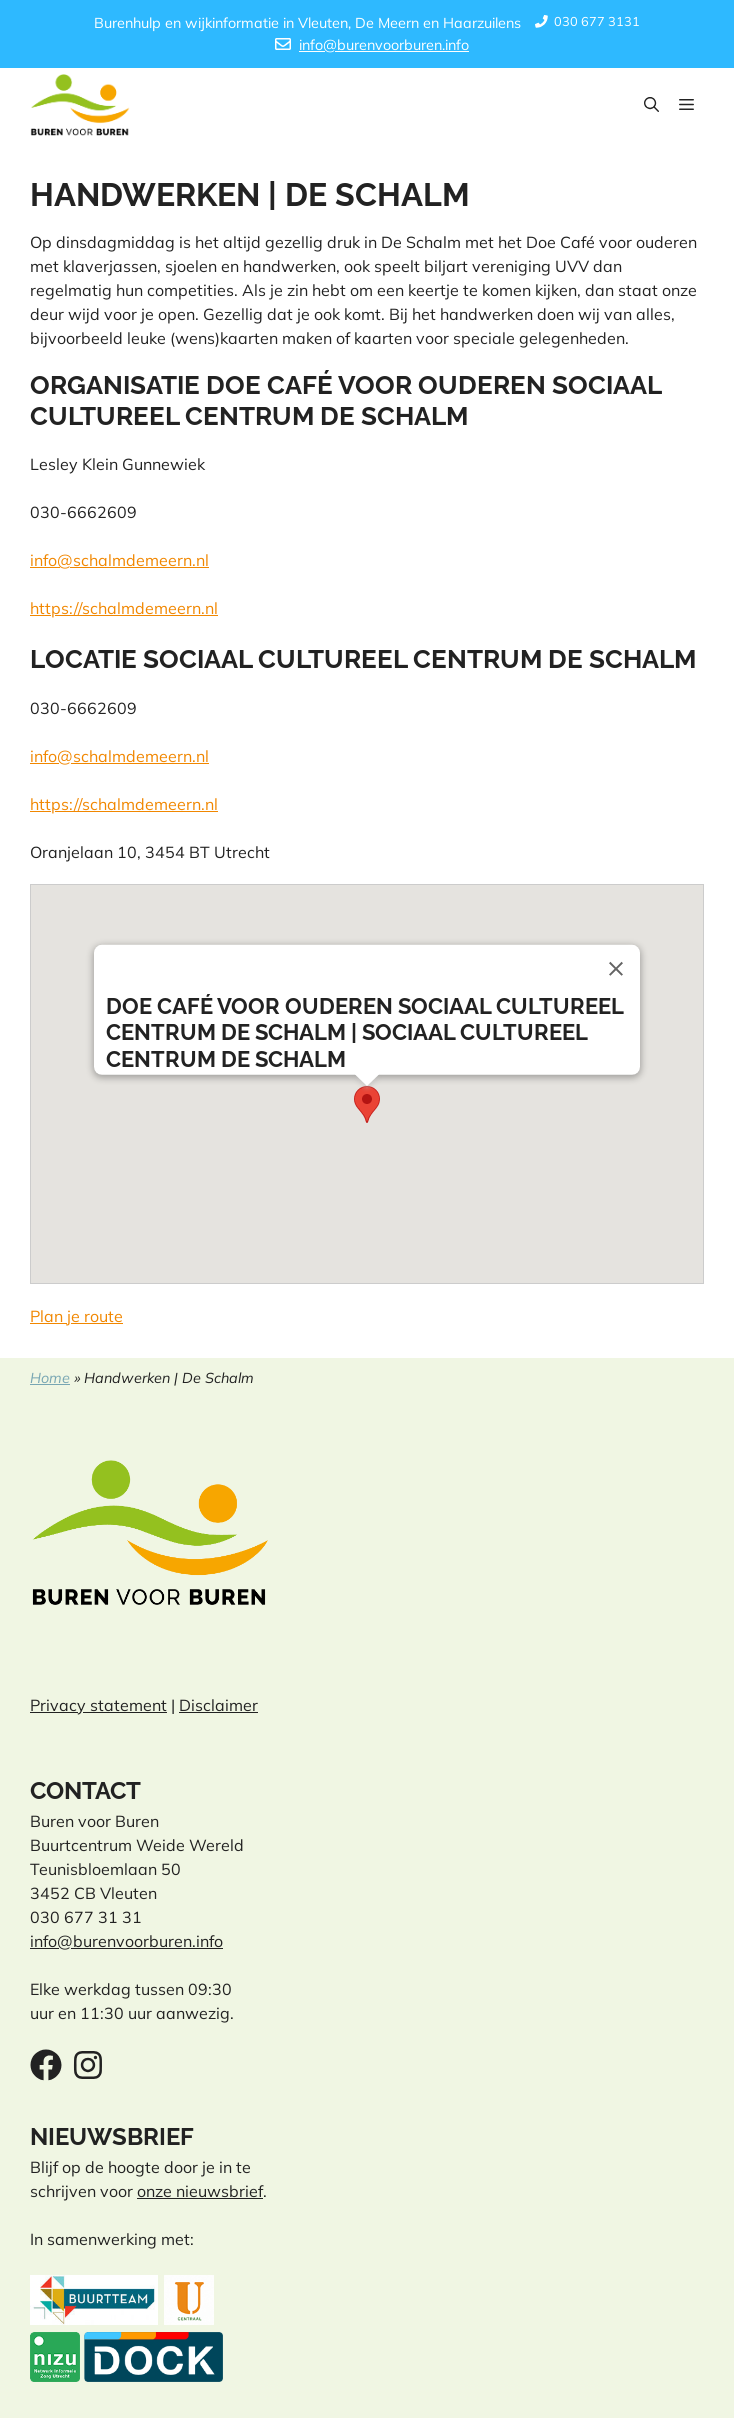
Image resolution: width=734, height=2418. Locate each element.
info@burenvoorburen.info (384, 45)
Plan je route (76, 1316)
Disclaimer (218, 1705)
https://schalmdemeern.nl (124, 608)
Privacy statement (98, 1705)
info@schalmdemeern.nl (119, 560)
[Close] (616, 968)
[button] (651, 105)
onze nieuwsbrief (200, 2191)
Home (50, 1378)
